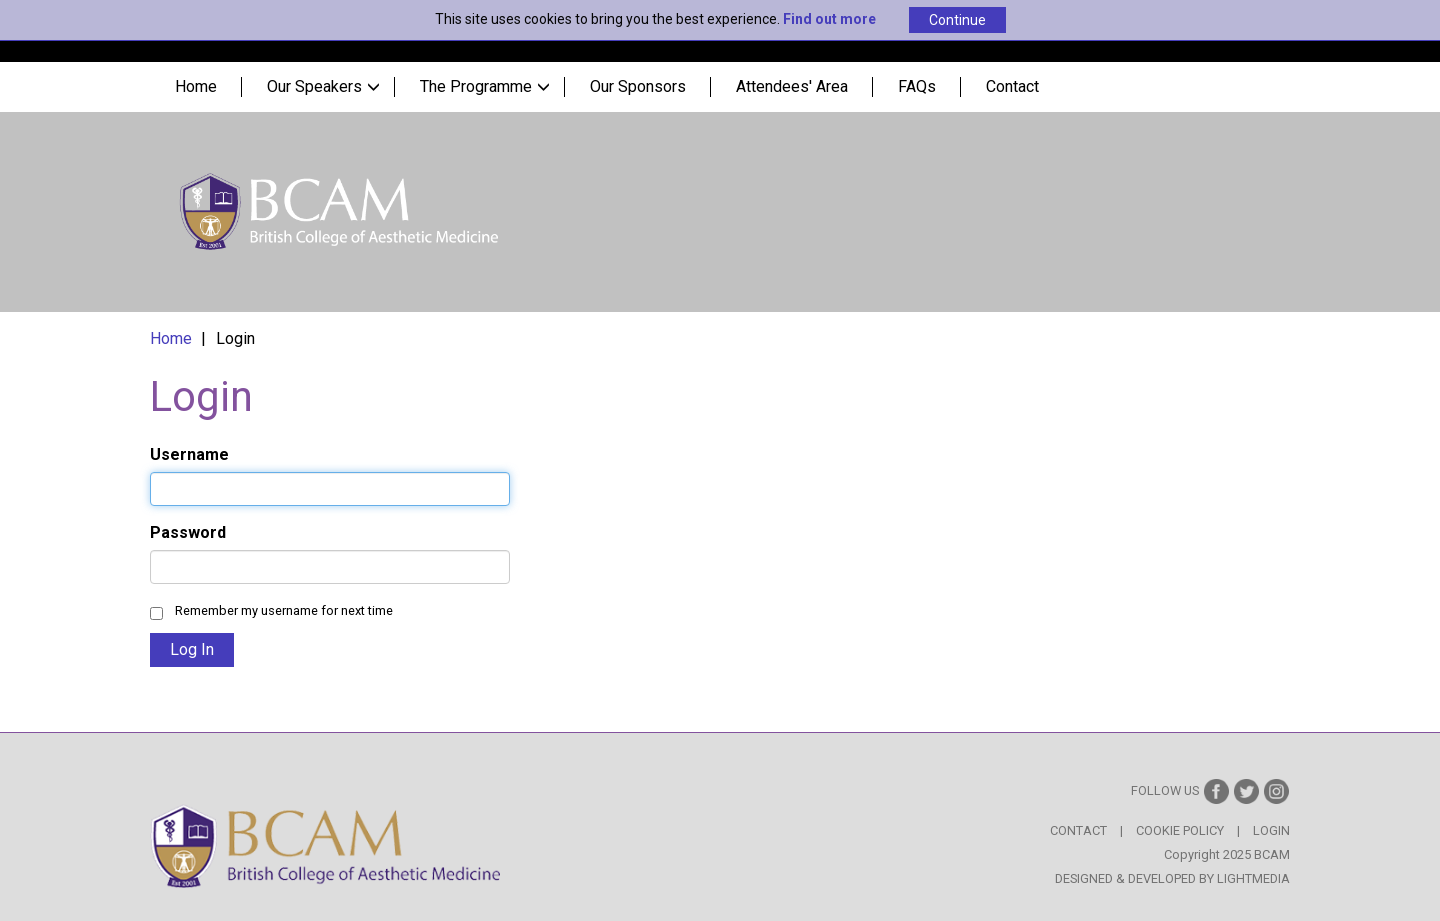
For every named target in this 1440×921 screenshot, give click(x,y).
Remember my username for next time (284, 610)
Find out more (829, 19)
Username (189, 454)
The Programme (485, 86)
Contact (1012, 86)
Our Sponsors (638, 86)
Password (188, 532)
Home (196, 86)
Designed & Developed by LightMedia (1172, 878)
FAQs (917, 86)
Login (1271, 830)
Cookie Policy (1180, 830)
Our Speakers (323, 86)
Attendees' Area (792, 86)
